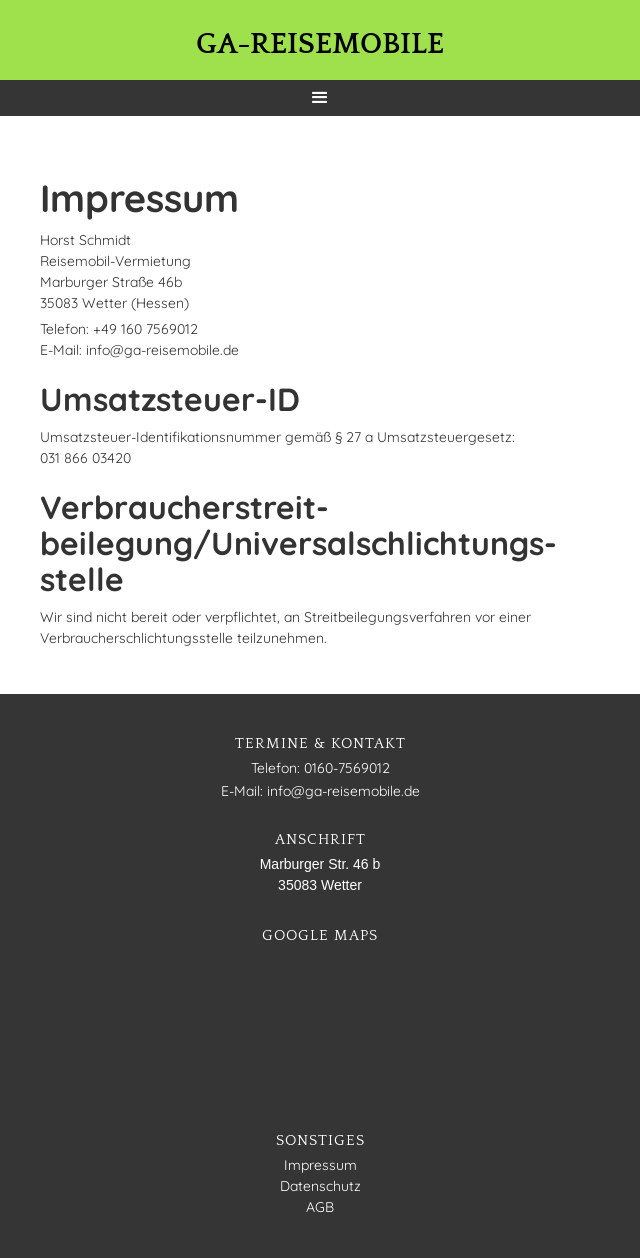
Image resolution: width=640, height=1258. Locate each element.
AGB (320, 1207)
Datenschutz (320, 1186)
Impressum (320, 1165)
